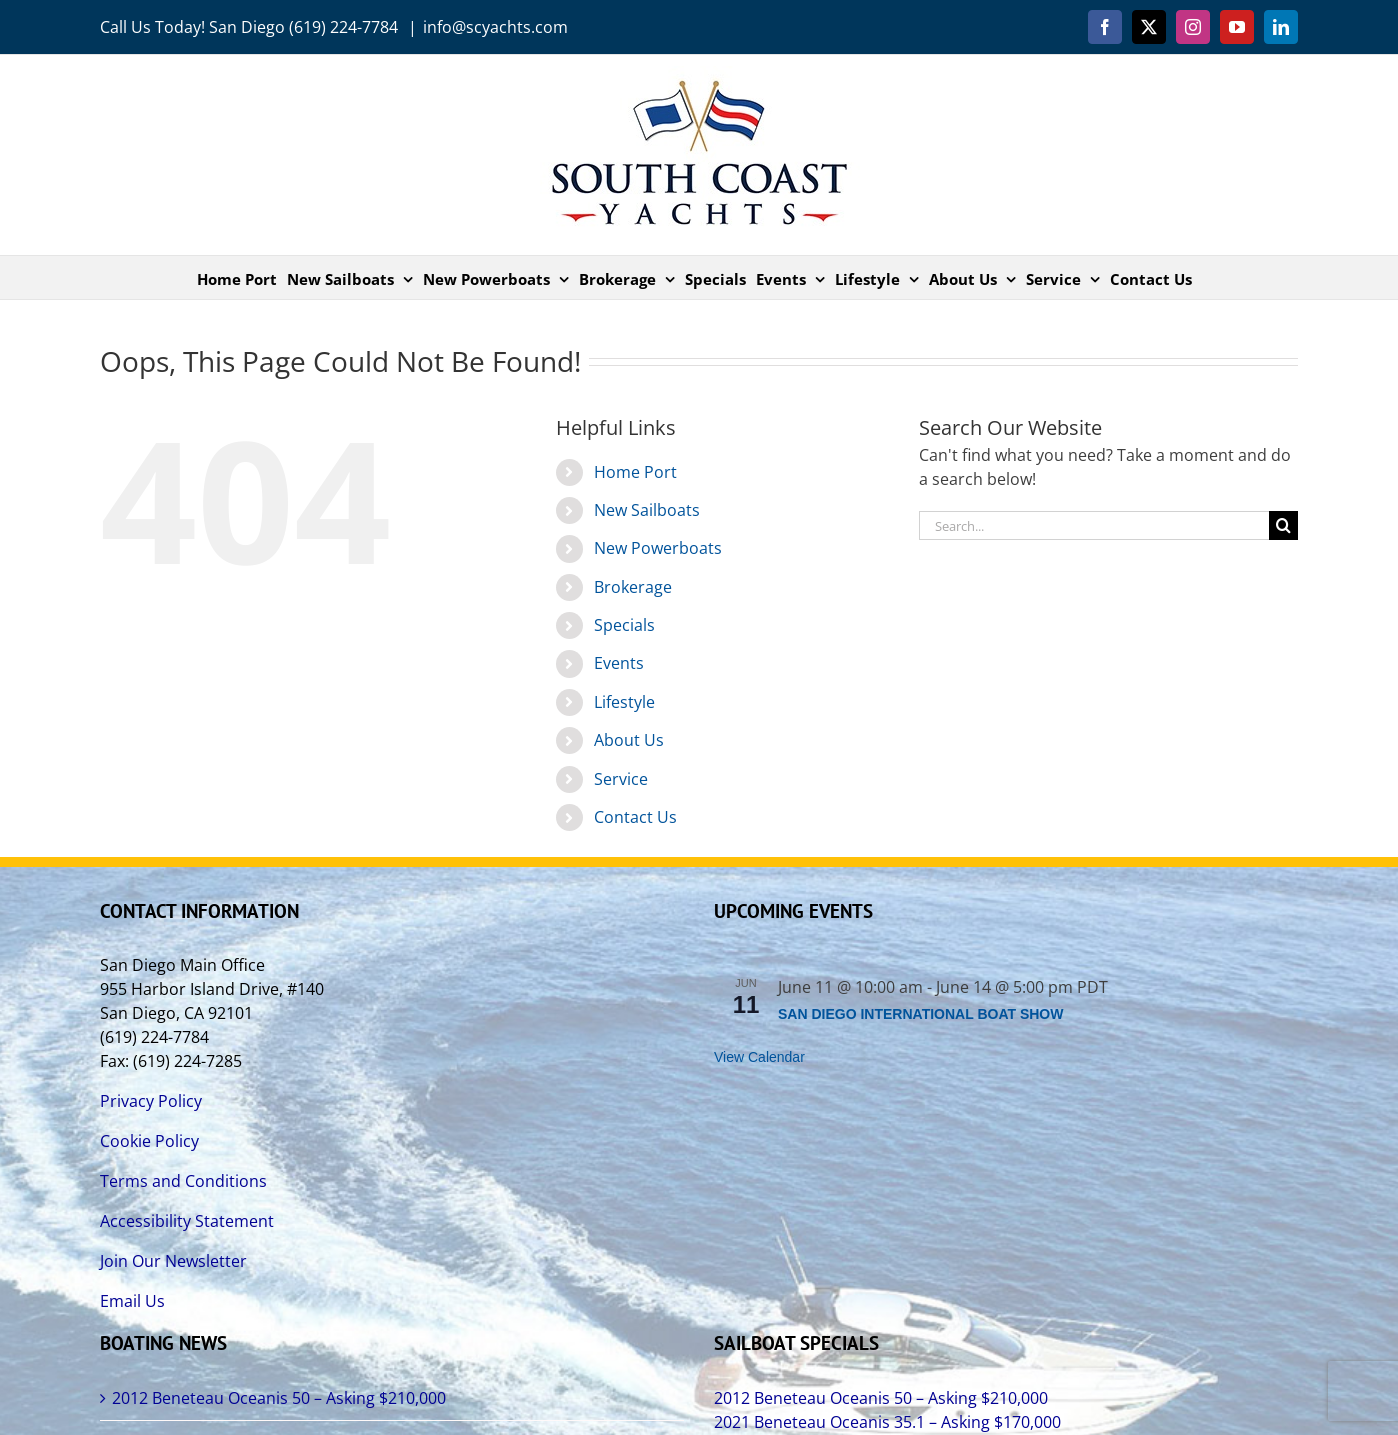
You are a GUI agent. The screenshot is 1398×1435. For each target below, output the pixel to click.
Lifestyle (624, 702)
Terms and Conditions (183, 1181)
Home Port (635, 472)
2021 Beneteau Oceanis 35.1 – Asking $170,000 (887, 1422)
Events (619, 663)
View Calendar (759, 1057)
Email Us (132, 1301)
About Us (629, 740)
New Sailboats (647, 510)
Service (621, 779)
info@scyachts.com (495, 27)
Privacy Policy (151, 1101)
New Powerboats (658, 548)
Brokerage (633, 587)
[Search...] (1094, 525)
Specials (624, 625)
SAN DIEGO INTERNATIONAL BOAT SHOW (920, 1014)
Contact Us (635, 817)
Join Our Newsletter (173, 1261)
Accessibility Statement (187, 1221)
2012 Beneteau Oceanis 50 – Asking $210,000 (279, 1398)
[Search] (1283, 525)
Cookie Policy (149, 1141)
